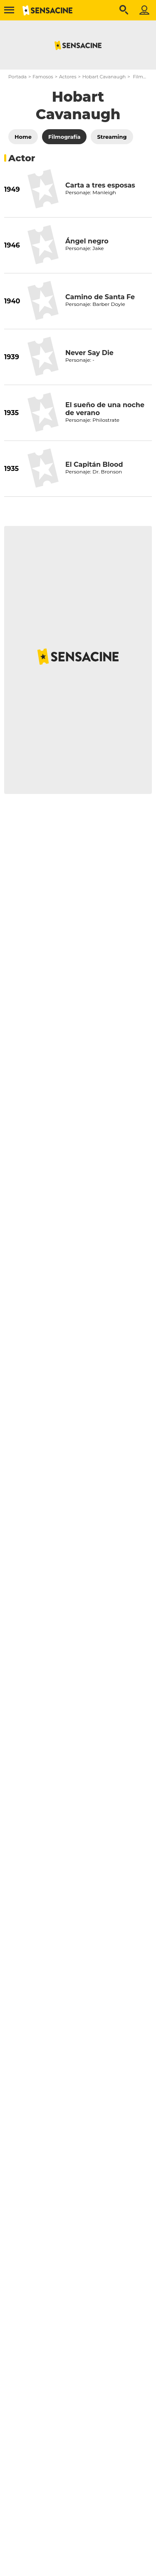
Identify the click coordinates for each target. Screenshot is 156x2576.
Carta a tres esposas (100, 185)
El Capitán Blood (94, 464)
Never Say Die (89, 353)
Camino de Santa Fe (100, 297)
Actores (68, 77)
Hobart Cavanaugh (104, 77)
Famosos (42, 77)
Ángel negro (87, 241)
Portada (17, 77)
